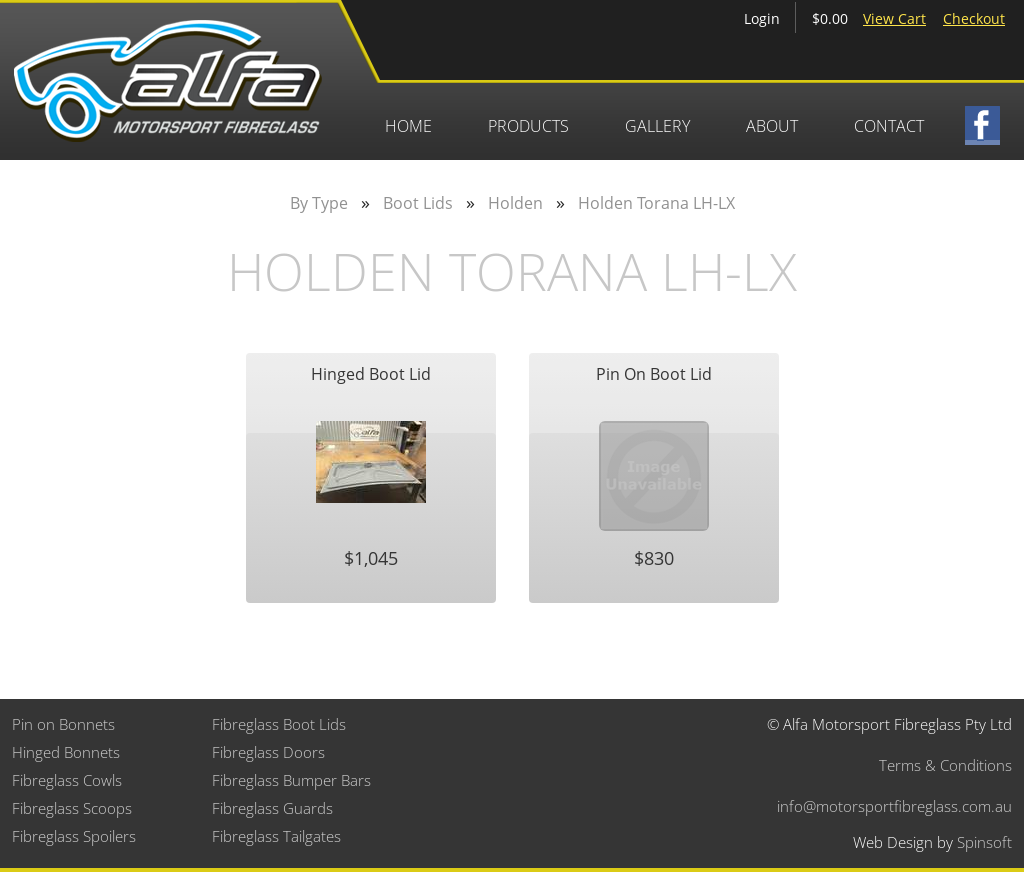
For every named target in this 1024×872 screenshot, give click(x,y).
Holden (515, 203)
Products (528, 126)
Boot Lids (418, 203)
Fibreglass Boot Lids (279, 724)
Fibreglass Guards (272, 808)
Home (408, 126)
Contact (889, 126)
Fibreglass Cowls (67, 780)
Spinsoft (984, 842)
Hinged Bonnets (66, 752)
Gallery (657, 126)
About (772, 126)
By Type (319, 203)
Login (762, 18)
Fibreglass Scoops (72, 808)
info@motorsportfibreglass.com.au (894, 806)
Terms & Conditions (945, 765)
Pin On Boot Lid (654, 374)
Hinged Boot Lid (371, 374)
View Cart (894, 18)
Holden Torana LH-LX (656, 203)
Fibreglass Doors (268, 752)
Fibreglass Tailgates (276, 836)
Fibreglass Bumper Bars (291, 780)
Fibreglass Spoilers (74, 836)
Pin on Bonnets (63, 724)
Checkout (974, 18)
